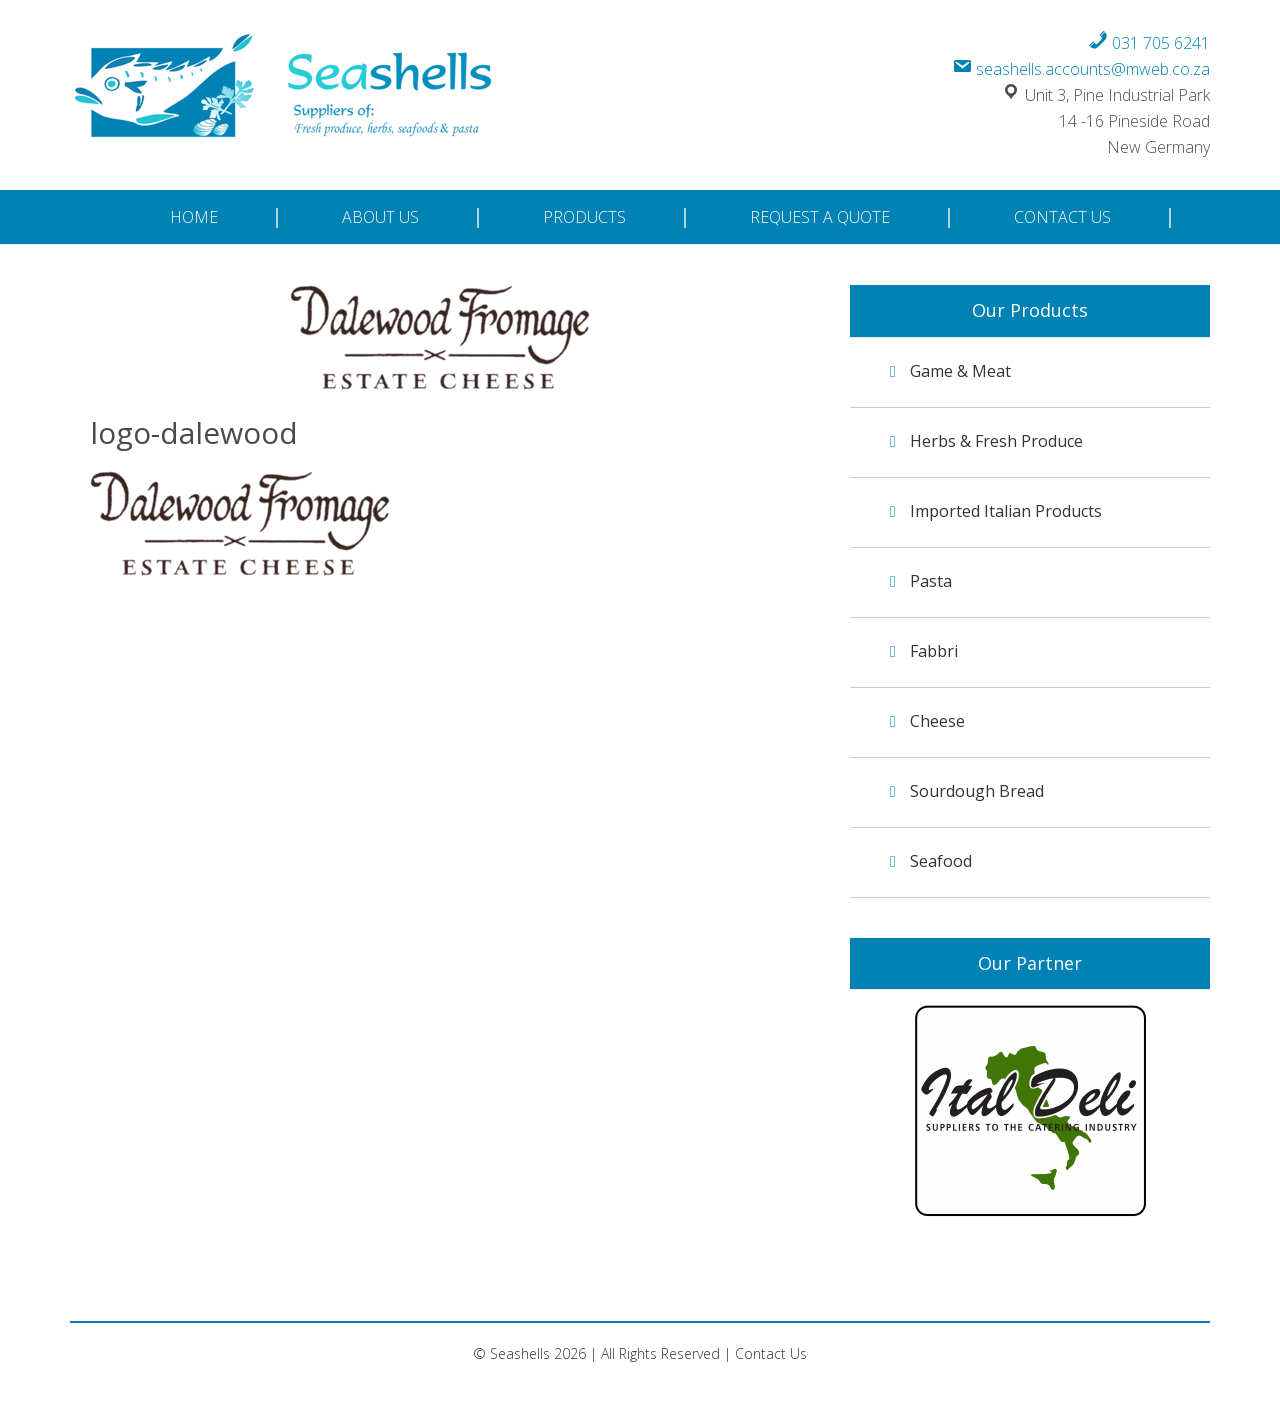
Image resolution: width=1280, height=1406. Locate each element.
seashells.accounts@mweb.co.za (1081, 69)
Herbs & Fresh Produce (996, 441)
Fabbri (934, 651)
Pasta (931, 581)
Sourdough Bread (977, 791)
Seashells (286, 88)
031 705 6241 (1149, 43)
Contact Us (771, 1353)
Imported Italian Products (1006, 511)
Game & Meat (960, 371)
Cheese (937, 721)
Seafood (941, 861)
